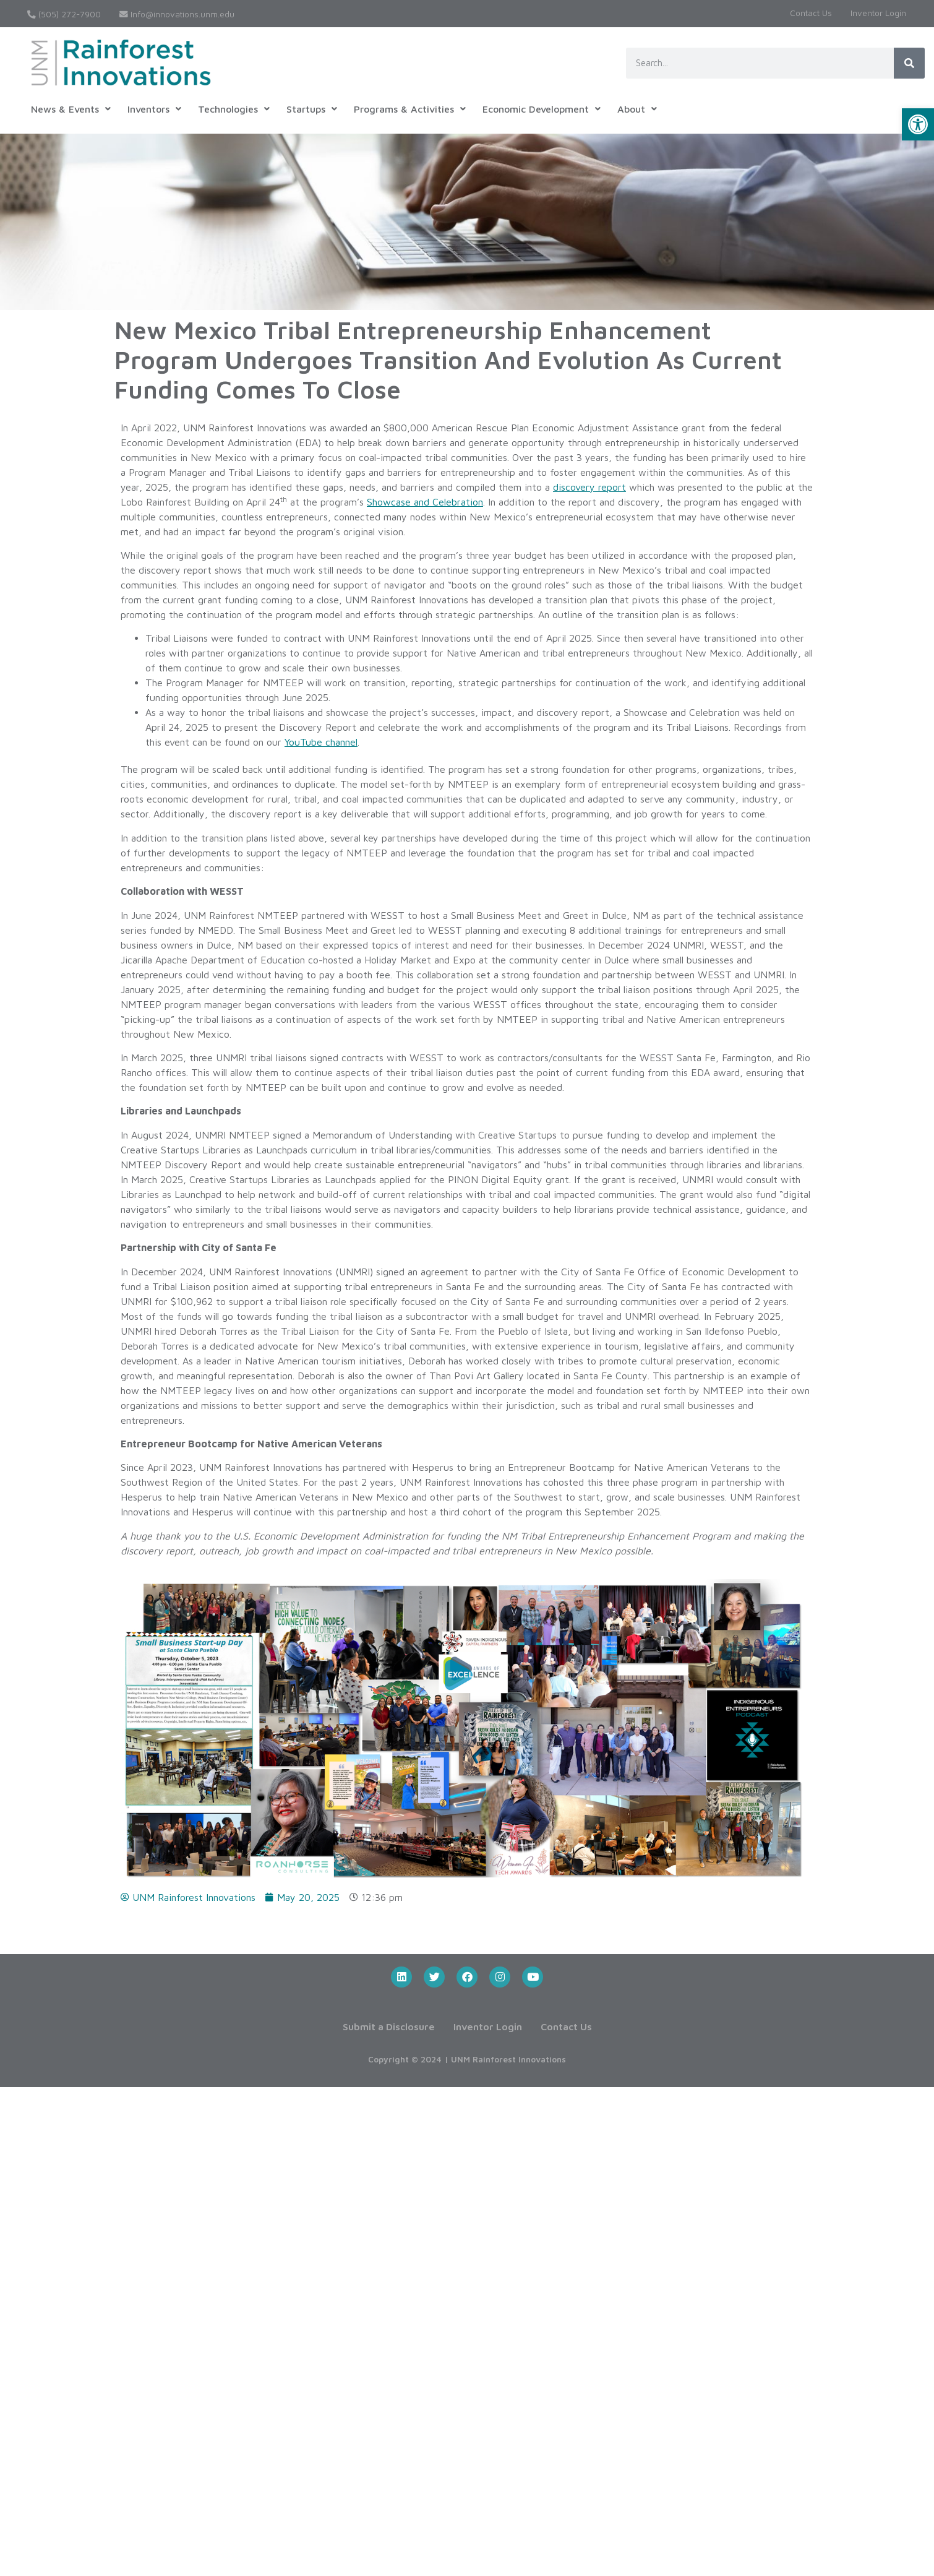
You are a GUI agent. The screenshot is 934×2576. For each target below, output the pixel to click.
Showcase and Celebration (425, 501)
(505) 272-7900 (64, 14)
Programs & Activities (410, 108)
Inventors (154, 108)
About (637, 108)
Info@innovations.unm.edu (176, 14)
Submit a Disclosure (389, 2026)
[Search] (909, 63)
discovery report (589, 487)
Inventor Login (878, 13)
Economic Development (541, 108)
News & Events (71, 108)
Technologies (234, 108)
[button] (918, 124)
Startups (311, 108)
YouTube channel (321, 741)
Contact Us (811, 13)
